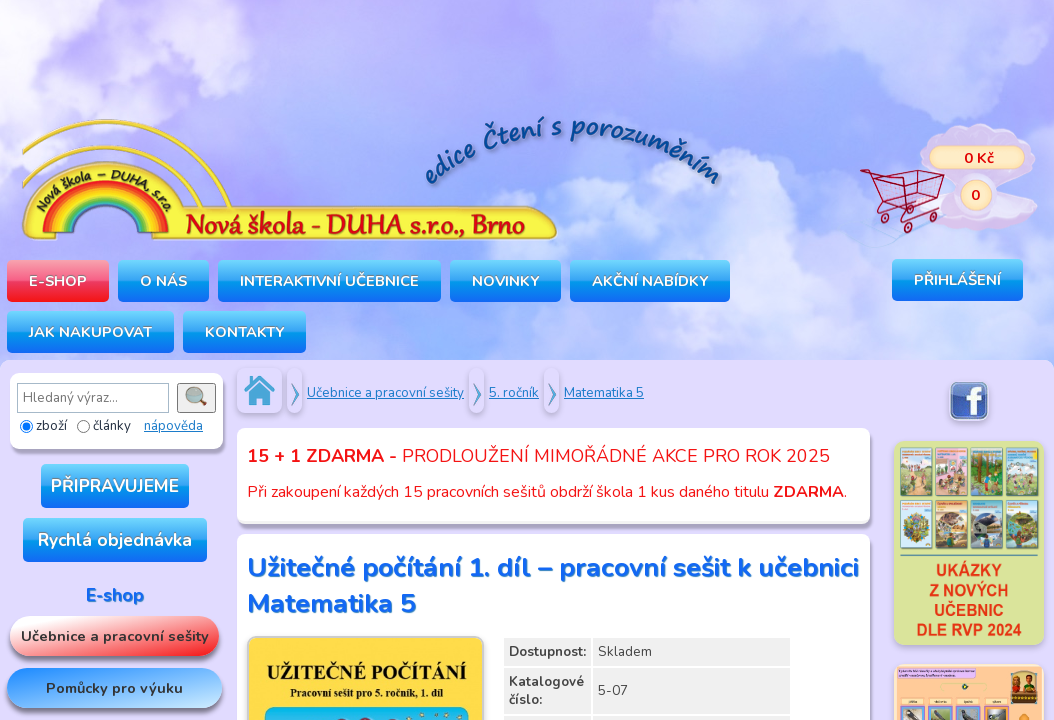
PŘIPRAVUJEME (115, 486)
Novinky (505, 281)
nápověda (173, 426)
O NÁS (163, 281)
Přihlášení (957, 280)
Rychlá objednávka (115, 540)
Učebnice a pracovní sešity (115, 636)
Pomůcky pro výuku (114, 688)
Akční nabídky (650, 281)
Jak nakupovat (90, 332)
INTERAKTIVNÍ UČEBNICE (329, 281)
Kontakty (244, 332)
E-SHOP (58, 281)
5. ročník (514, 393)
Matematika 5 (604, 393)
